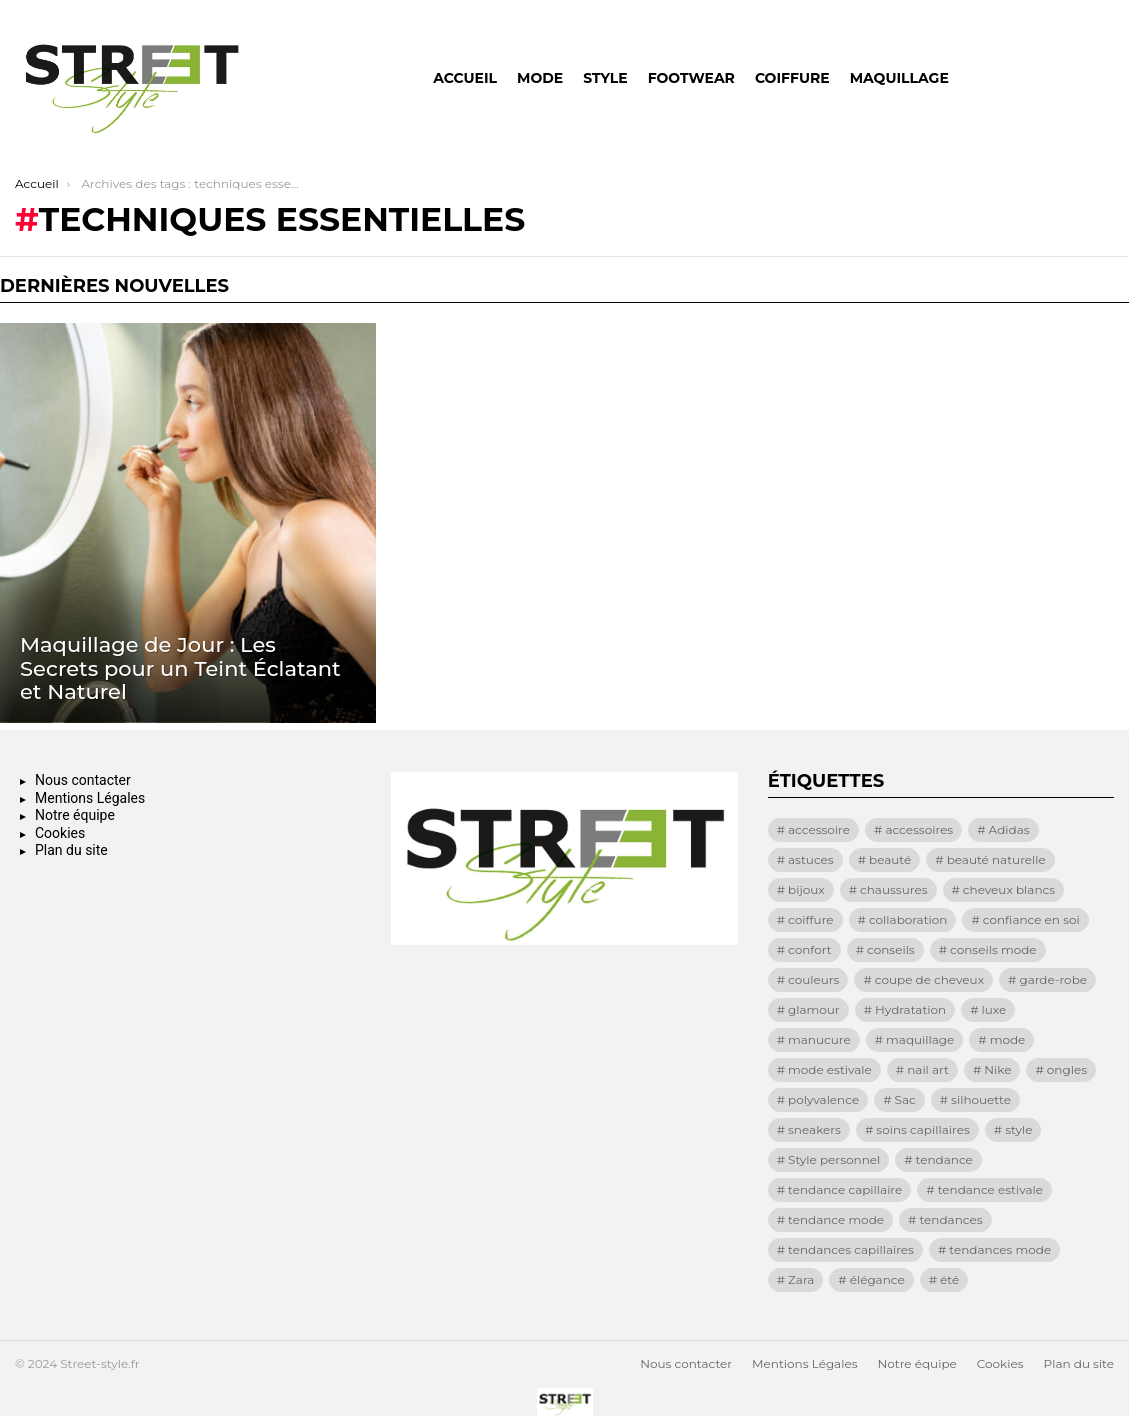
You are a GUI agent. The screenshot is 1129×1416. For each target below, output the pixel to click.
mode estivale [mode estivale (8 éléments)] (830, 1069)
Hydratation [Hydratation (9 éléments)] (910, 1009)
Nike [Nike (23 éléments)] (997, 1069)
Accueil (465, 78)
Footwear (691, 78)
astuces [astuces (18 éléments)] (811, 859)
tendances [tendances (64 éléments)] (950, 1219)
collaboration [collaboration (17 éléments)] (908, 919)
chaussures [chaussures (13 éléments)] (893, 889)
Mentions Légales (90, 798)
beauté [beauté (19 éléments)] (890, 859)
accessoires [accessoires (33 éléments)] (919, 829)
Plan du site (71, 850)
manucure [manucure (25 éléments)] (819, 1039)
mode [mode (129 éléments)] (1008, 1039)
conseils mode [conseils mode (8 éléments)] (993, 949)
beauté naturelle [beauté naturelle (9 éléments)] (996, 859)
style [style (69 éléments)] (1018, 1129)
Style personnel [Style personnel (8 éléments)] (834, 1159)
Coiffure (792, 78)
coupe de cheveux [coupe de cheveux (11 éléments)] (929, 979)
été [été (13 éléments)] (949, 1279)
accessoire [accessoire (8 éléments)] (819, 829)
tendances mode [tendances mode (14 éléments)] (1000, 1249)
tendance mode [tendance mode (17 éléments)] (836, 1219)
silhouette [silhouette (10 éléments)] (981, 1099)
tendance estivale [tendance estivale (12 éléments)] (990, 1189)
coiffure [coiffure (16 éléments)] (811, 919)
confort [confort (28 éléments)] (810, 949)
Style (605, 78)
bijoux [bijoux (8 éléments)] (806, 889)
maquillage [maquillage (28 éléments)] (920, 1039)
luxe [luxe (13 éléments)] (993, 1009)
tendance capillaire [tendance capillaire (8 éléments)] (845, 1189)
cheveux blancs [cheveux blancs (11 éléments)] (1009, 889)
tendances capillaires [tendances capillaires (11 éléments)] (851, 1249)
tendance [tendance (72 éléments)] (944, 1159)
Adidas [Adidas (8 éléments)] (1009, 829)
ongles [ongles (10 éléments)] (1067, 1069)
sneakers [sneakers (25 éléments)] (814, 1129)
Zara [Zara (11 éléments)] (801, 1279)
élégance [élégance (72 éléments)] (877, 1279)
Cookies (60, 833)
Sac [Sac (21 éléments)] (905, 1099)
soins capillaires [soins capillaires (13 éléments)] (922, 1129)
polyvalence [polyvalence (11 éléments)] (823, 1099)
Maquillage (899, 78)
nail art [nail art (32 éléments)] (928, 1069)
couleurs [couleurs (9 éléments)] (813, 979)
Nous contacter (83, 780)
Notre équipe (75, 815)
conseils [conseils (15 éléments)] (891, 949)
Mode (540, 78)
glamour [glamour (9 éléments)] (814, 1009)
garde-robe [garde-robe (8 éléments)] (1053, 979)
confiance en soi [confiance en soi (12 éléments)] (1031, 919)
